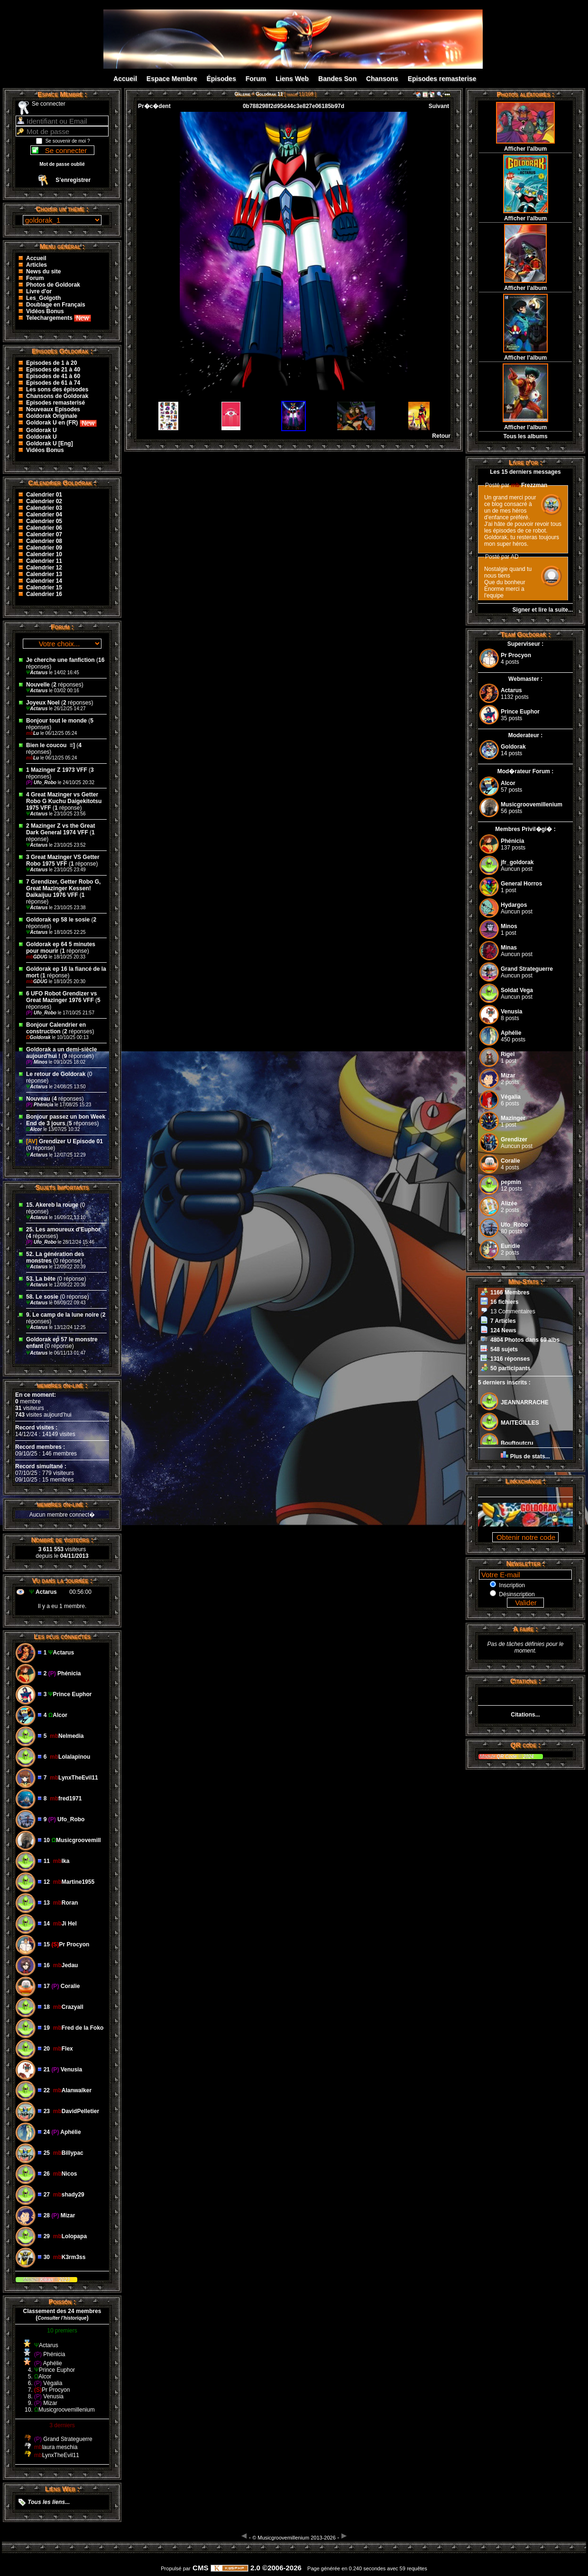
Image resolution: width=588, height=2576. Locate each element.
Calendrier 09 (44, 547)
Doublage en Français (55, 304)
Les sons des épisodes (57, 389)
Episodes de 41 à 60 (53, 376)
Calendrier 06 (44, 527)
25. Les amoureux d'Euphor (63, 1229)
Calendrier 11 (44, 561)
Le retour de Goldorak (55, 1074)
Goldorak (39, 1037)
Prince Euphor (520, 711)
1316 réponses (510, 1359)
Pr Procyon (516, 655)
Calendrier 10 (44, 554)
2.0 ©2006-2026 (256, 2568)
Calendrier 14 (44, 581)
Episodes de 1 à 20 (51, 363)
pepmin (511, 1182)
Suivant (439, 106)
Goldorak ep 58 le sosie (58, 919)
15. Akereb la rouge (52, 1205)
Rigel (507, 1054)
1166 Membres (510, 1292)
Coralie (510, 1160)
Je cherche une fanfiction (60, 660)
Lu (33, 733)
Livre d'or (39, 291)
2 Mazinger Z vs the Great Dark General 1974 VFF (60, 829)
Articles (36, 265)
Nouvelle (38, 684)
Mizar (508, 1075)
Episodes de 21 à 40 (53, 369)
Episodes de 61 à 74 (53, 383)
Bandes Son (337, 78)
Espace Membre (172, 78)
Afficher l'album (525, 148)
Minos (37, 1062)
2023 (64, 2279)
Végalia (511, 1097)
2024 (527, 1756)
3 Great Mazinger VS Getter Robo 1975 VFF (63, 860)
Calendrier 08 (44, 541)
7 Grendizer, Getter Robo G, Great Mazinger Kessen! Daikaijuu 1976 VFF (63, 888)
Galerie (242, 94)
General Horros (521, 883)
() (62, 2317)
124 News (503, 1330)
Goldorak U (41, 430)
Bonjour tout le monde (56, 720)
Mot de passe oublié (62, 164)
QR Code (507, 1756)
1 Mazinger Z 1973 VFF (56, 770)
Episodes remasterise (442, 78)
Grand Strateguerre (527, 969)
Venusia (511, 1011)
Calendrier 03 (44, 508)
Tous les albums (525, 436)
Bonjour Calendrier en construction (56, 1028)
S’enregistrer (73, 180)
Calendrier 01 (44, 494)
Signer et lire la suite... (543, 609)
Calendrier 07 (44, 534)
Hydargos (514, 905)
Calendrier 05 (44, 521)
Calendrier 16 (44, 594)
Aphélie (511, 1033)
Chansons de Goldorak (57, 396)
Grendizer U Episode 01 (64, 1141)
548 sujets (504, 1349)
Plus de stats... (530, 1456)
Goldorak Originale (51, 416)
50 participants (510, 1368)
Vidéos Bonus (45, 311)
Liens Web (292, 78)
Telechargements (58, 318)
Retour (441, 436)
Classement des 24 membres (62, 2311)
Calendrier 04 (44, 514)
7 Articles (503, 1321)
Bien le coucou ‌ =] (51, 745)
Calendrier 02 (44, 501)
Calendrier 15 (44, 587)
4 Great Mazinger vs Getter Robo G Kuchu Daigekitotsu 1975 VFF (63, 801)
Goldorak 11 (269, 94)
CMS (200, 2568)
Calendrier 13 (44, 574)
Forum (256, 78)
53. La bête (40, 1278)
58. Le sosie (42, 1296)
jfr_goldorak (517, 862)
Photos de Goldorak (53, 284)
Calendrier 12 (44, 567)
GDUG (37, 956)
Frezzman (529, 485)
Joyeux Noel (43, 702)
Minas (509, 947)
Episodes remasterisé (55, 402)
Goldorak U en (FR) (61, 422)
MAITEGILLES (520, 1422)
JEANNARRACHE (525, 1402)
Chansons (382, 78)
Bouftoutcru (517, 1443)
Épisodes (221, 78)
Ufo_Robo (42, 782)
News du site (43, 271)
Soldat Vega (517, 990)
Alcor (34, 1129)
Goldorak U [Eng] (49, 443)
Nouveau (39, 1098)
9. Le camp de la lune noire (62, 1314)
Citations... (525, 1714)
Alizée (509, 1203)
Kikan (47, 2279)
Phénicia (40, 1104)
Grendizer (514, 1139)
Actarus (37, 672)
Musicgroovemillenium (531, 804)
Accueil (125, 78)
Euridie (510, 1246)
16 (101, 660)
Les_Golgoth (43, 298)
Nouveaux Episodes (53, 409)
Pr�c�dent (154, 106)
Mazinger (513, 1118)
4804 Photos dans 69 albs (525, 1340)
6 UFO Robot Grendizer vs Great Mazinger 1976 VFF (61, 996)
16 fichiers (504, 1302)
